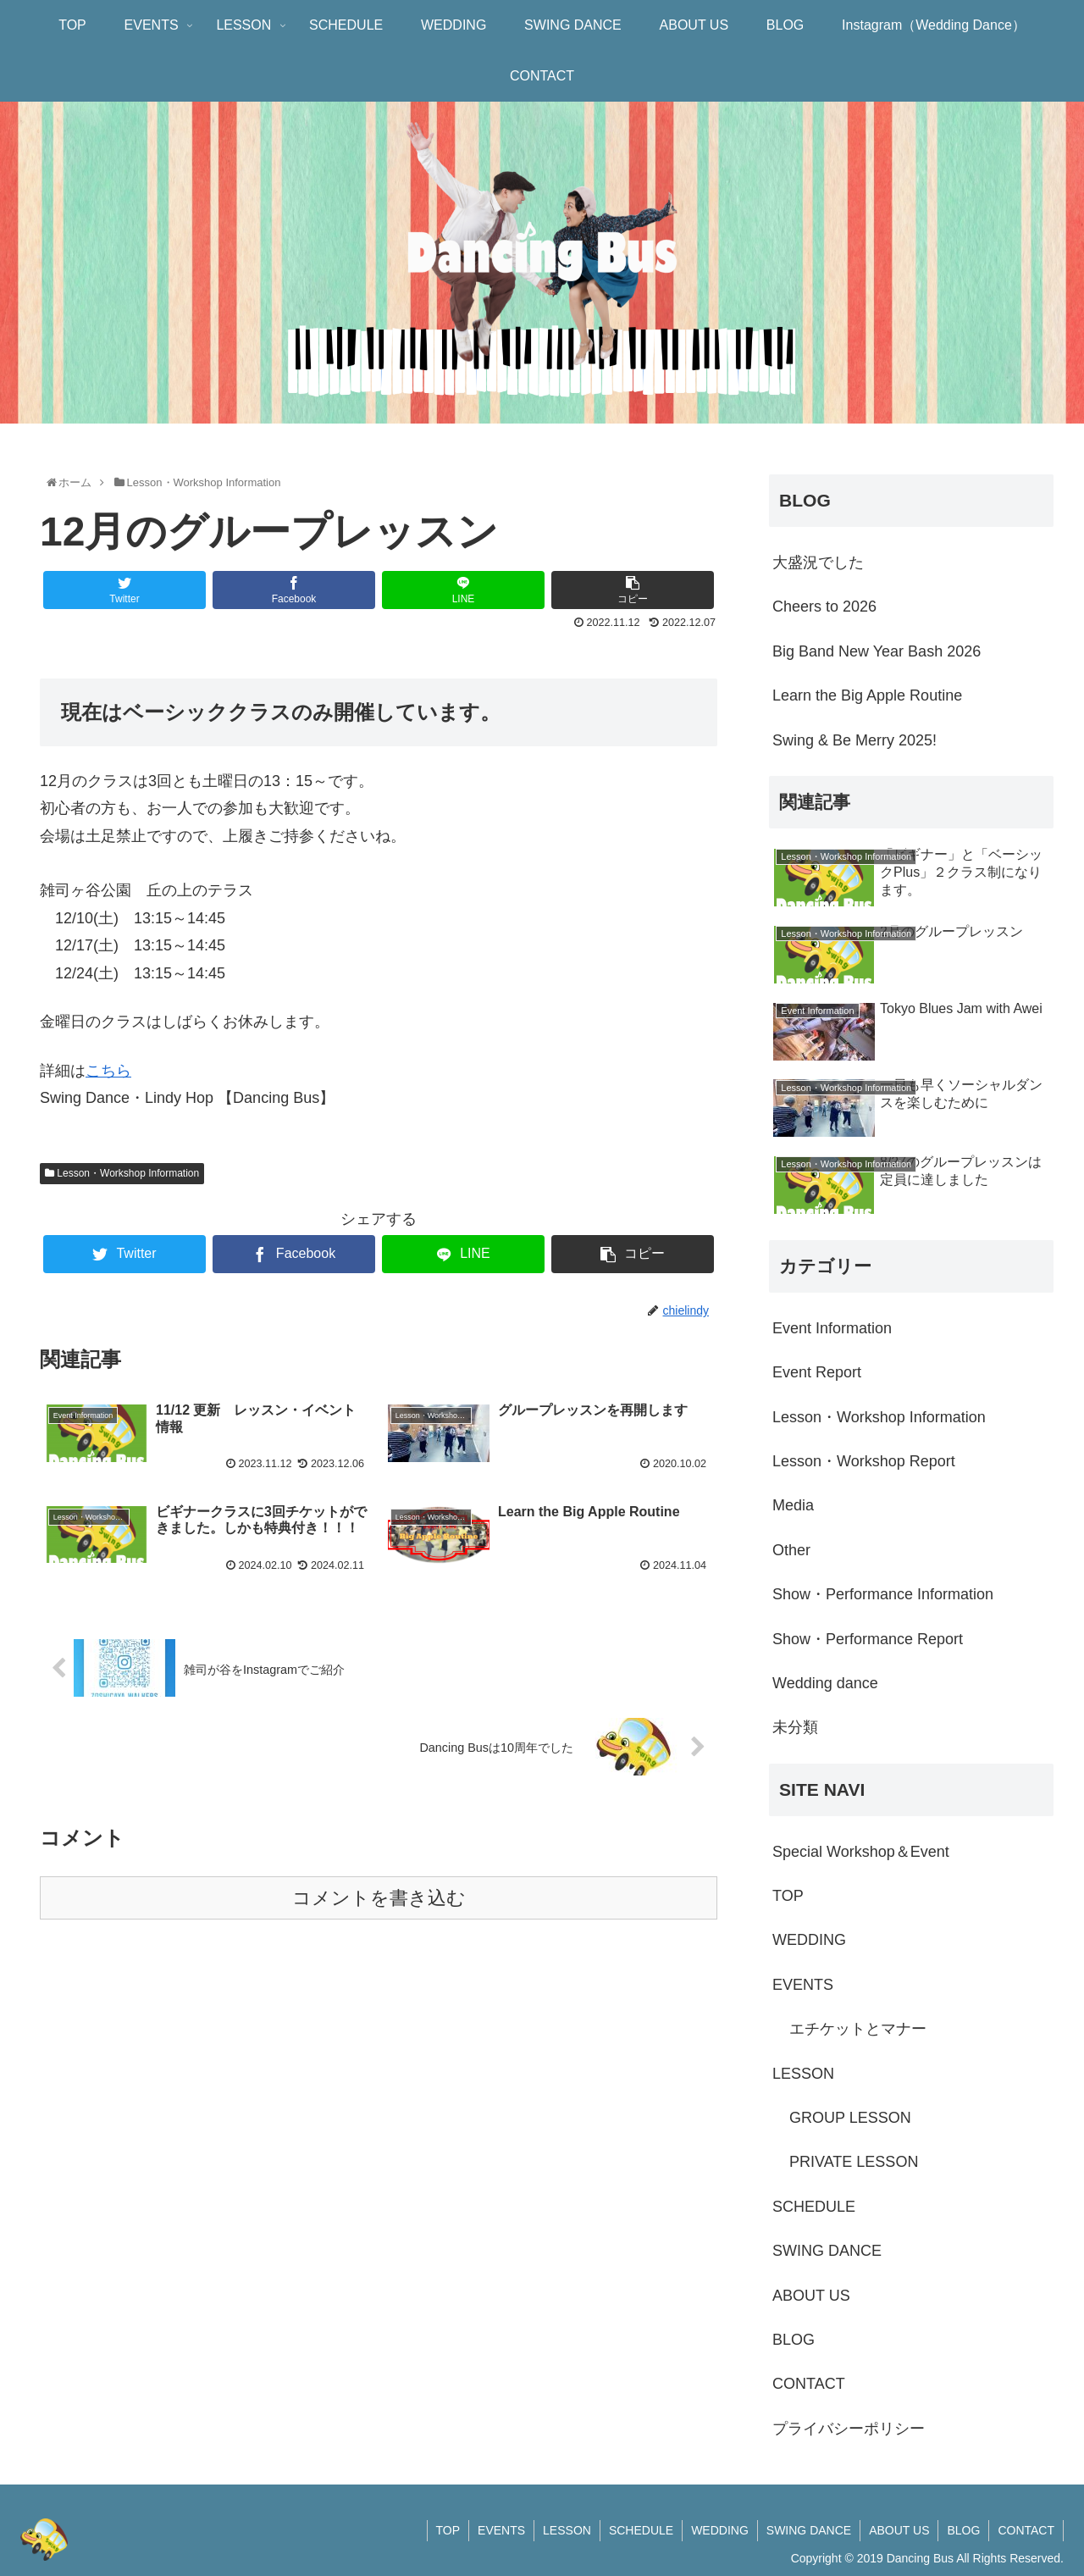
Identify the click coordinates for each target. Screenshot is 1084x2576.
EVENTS (802, 1984)
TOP (788, 1895)
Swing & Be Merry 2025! (854, 740)
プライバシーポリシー (848, 2428)
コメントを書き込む (379, 1897)
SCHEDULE (813, 2206)
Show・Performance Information (882, 1594)
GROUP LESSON (850, 2117)
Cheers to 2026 (824, 606)
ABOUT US (811, 2295)
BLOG (793, 2339)
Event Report (816, 1372)
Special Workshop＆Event (860, 1851)
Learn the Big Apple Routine (867, 695)
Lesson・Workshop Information (122, 1173)
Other (791, 1550)
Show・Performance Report (867, 1639)
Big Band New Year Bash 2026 (876, 651)
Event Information (832, 1328)
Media (793, 1505)
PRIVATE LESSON (853, 2161)
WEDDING (809, 1939)
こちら (108, 1070)
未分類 (795, 1727)
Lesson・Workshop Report (863, 1461)
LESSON (803, 2073)
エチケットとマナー (857, 2028)
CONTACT (808, 2383)
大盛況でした (818, 562)
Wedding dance (825, 1683)
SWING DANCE (827, 2250)
